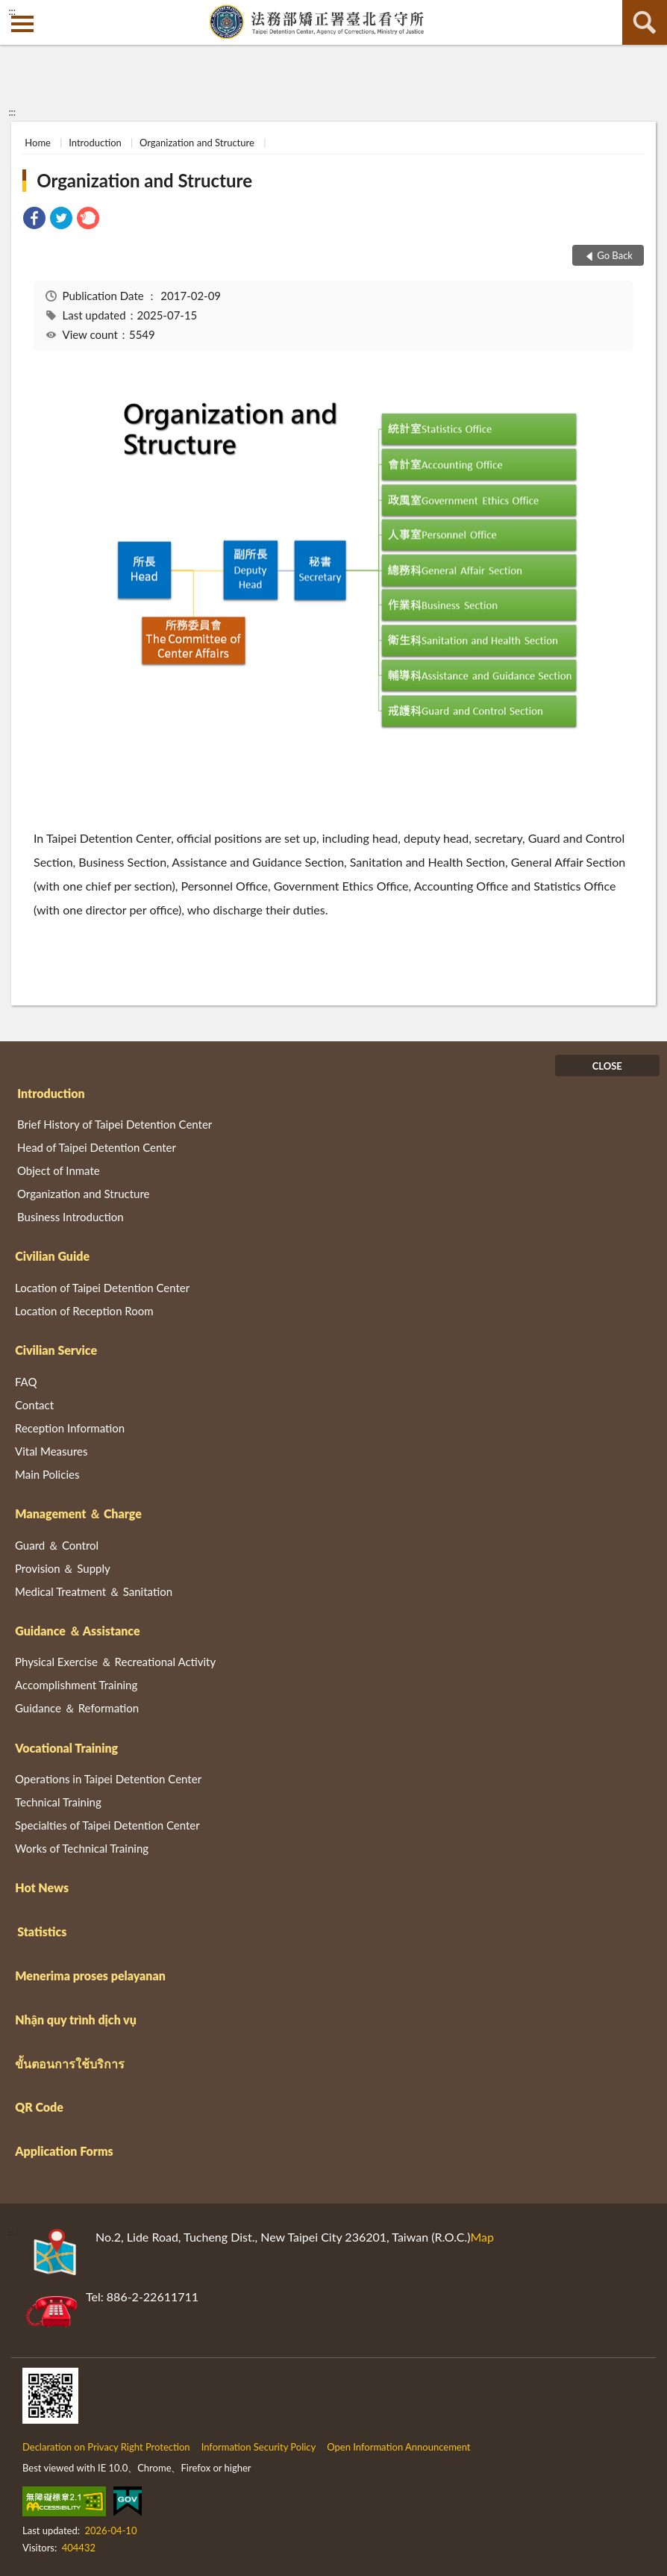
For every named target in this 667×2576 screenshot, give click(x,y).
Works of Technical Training (81, 1848)
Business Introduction (70, 1216)
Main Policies (47, 1474)
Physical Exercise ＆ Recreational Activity (115, 1661)
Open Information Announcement (398, 2447)
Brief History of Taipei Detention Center (114, 1124)
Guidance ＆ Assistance (77, 1631)
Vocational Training (66, 1748)
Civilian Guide (52, 1256)
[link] (34, 220)
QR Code (39, 2107)
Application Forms (64, 2151)
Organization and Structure (197, 143)
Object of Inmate (58, 1170)
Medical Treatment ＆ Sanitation (93, 1591)
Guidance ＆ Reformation (77, 1708)
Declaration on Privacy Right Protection (106, 2447)
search (644, 22)
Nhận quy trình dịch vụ (76, 2019)
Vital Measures (51, 1451)
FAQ (26, 1381)
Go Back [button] (615, 255)
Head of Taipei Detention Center (96, 1147)
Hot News (42, 1887)
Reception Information (70, 1428)
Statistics (41, 1931)
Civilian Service (56, 1350)
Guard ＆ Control (56, 1545)
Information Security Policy (258, 2447)
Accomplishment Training (76, 1684)
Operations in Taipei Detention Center (108, 1779)
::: (12, 11)
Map (482, 2237)
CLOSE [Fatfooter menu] (607, 1066)
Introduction (95, 143)
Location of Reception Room (84, 1310)
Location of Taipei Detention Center (102, 1287)
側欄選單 (22, 24)
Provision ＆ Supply (62, 1568)
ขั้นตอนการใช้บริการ (70, 2063)
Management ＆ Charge (78, 1513)
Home (38, 143)
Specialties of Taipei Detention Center (107, 1825)
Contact (34, 1405)
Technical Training (58, 1802)
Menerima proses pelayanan (90, 1975)
